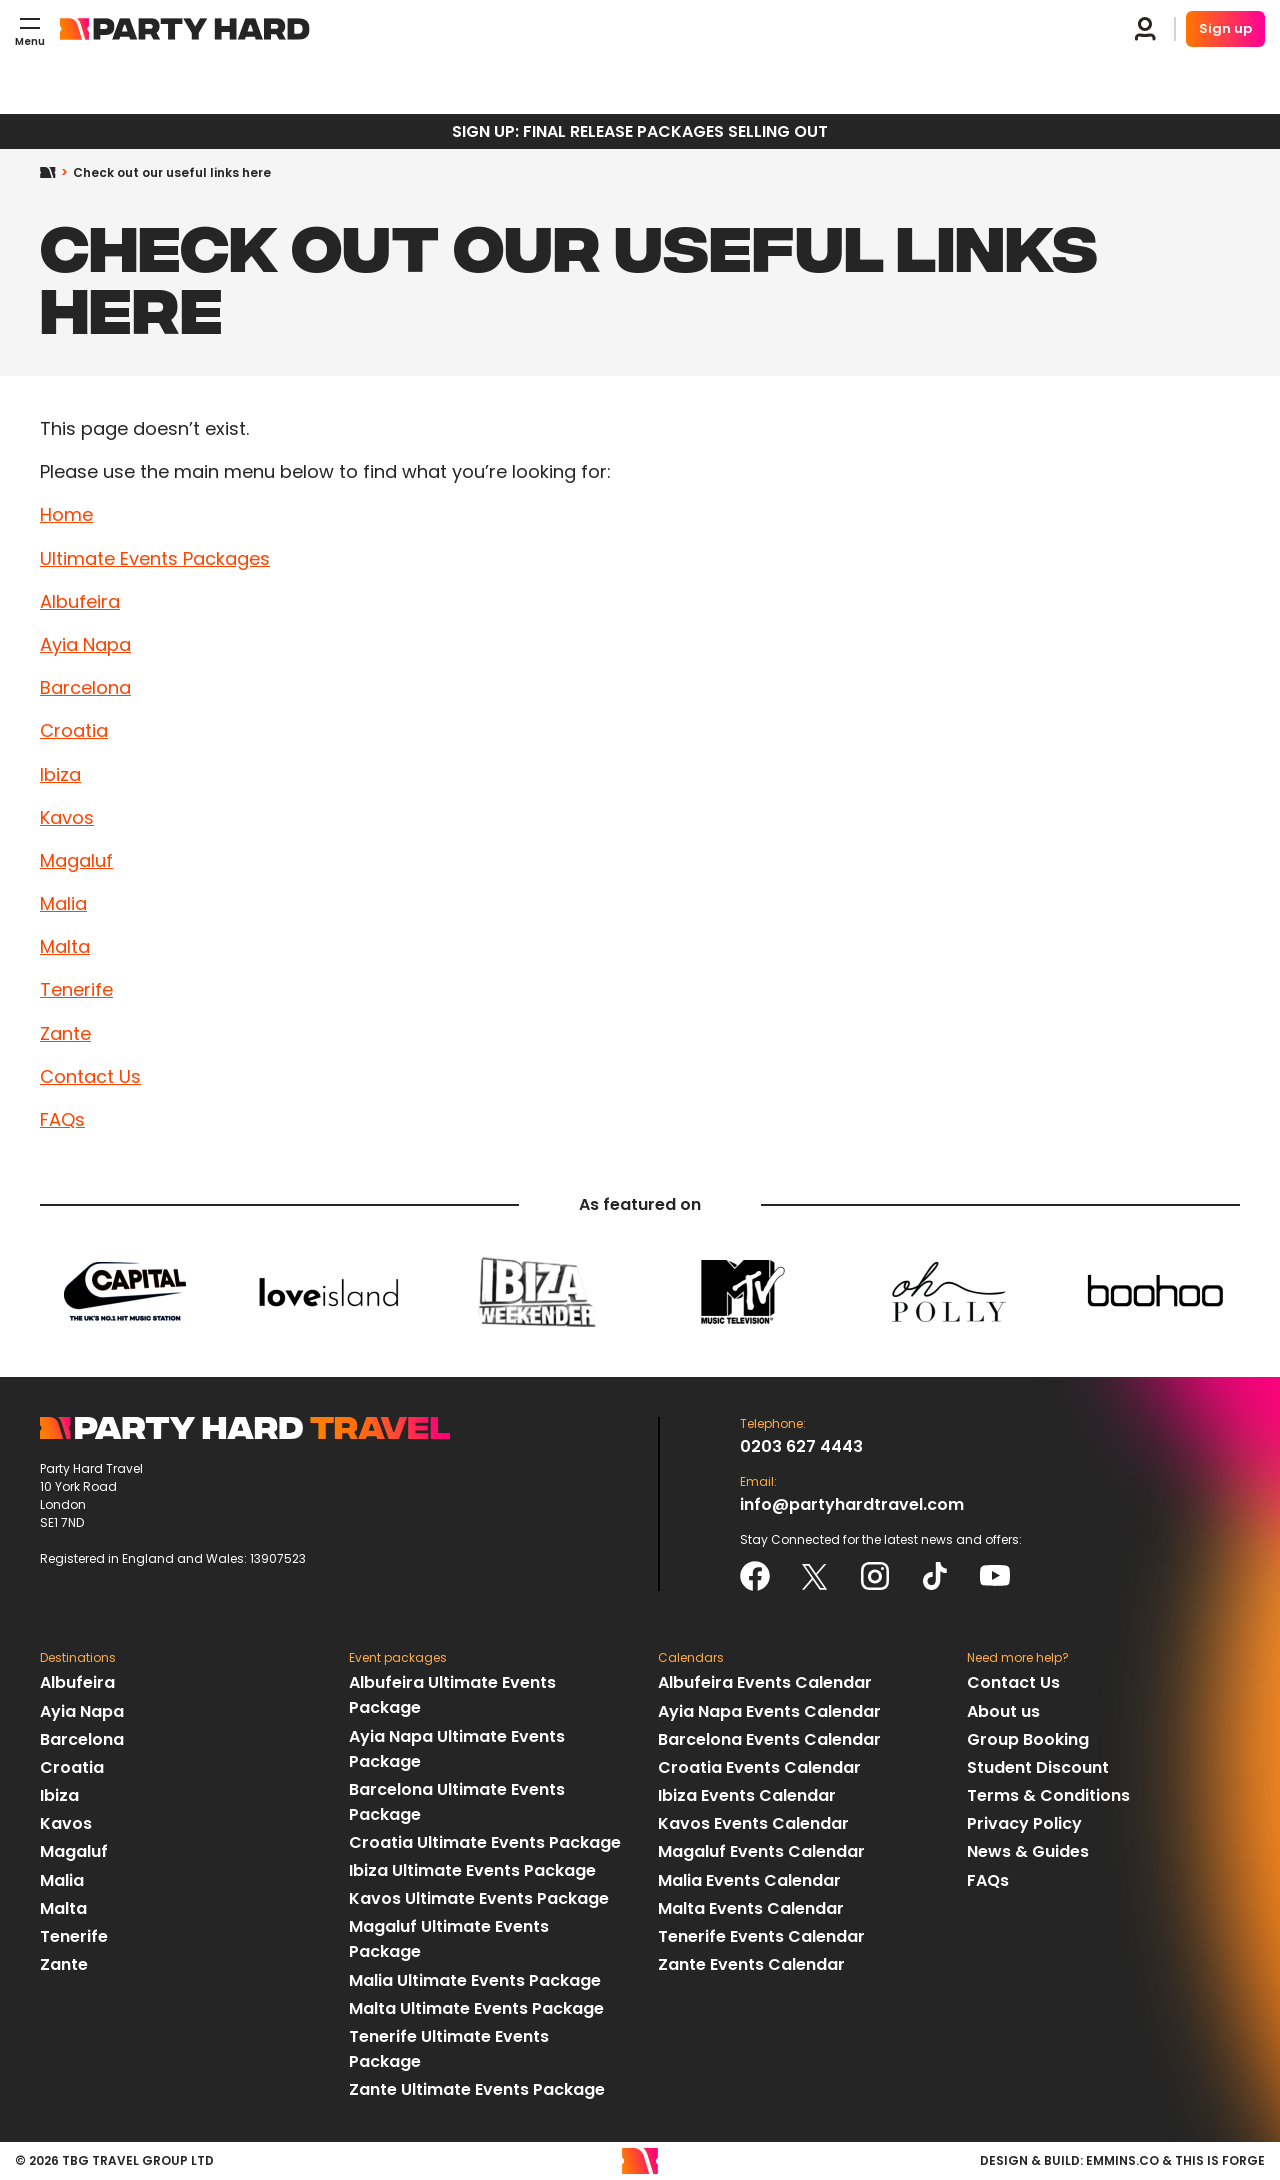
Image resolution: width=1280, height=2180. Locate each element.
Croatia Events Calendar (759, 1767)
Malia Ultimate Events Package (475, 1980)
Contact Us (90, 1076)
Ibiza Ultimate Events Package (472, 1870)
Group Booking (1028, 1739)
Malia (63, 903)
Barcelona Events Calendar (769, 1739)
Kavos (67, 817)
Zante (65, 1033)
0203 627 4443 (801, 1446)
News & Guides (1028, 1851)
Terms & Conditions (1048, 1795)
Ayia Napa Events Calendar (769, 1711)
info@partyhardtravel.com (852, 1504)
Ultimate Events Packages (155, 558)
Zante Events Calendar (751, 1964)
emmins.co (1122, 2160)
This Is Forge (1220, 2160)
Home (56, 173)
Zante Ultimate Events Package (477, 2089)
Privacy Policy (1024, 1823)
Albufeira (80, 601)
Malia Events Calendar (749, 1880)
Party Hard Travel (185, 29)
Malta (65, 946)
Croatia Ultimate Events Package (485, 1842)
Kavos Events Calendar (753, 1823)
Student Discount (1038, 1767)
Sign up (1225, 28)
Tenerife (76, 989)
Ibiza (60, 774)
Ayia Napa (85, 644)
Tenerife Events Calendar (761, 1936)
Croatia (74, 730)
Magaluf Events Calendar (761, 1851)
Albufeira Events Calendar (765, 1682)
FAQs (62, 1119)
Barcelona (85, 687)
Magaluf (76, 860)
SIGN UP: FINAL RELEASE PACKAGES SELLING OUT (640, 131)
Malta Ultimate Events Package (476, 2008)
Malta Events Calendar (751, 1908)
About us (1003, 1711)
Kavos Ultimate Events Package (479, 1898)
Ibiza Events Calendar (747, 1795)
